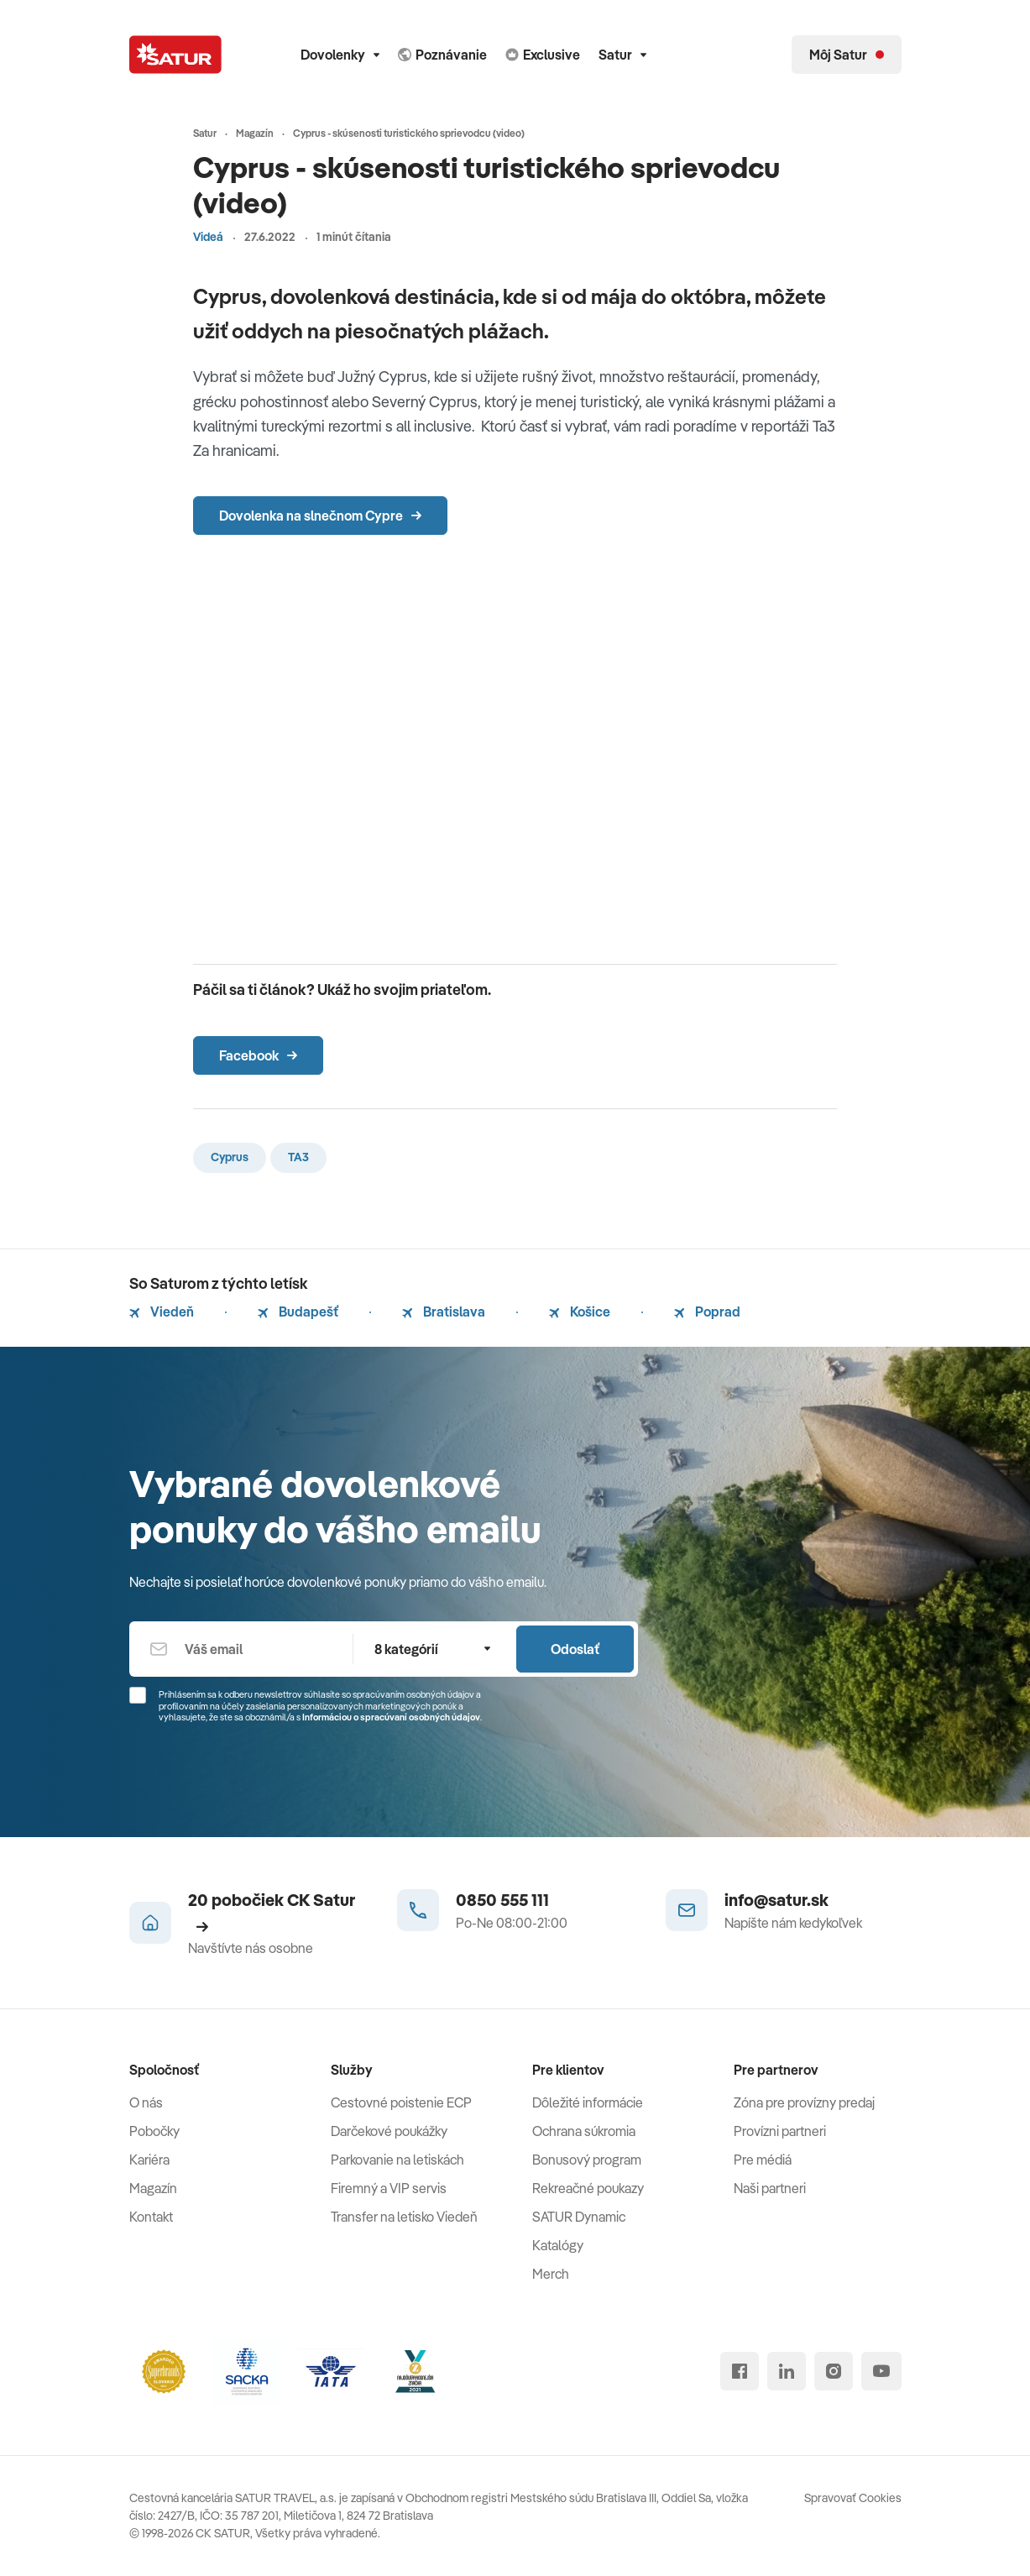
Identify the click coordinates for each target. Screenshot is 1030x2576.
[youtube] (881, 2371)
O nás (146, 2102)
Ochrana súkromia (583, 2131)
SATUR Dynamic (578, 2216)
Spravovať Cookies (853, 2497)
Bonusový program (586, 2159)
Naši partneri (770, 2188)
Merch (550, 2273)
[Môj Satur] (847, 54)
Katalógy (557, 2245)
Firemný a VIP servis (389, 2188)
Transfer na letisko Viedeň (404, 2216)
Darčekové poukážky (389, 2131)
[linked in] (786, 2371)
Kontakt (151, 2216)
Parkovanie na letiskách (397, 2159)
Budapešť (298, 1311)
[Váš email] (240, 1649)
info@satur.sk (776, 1899)
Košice (579, 1311)
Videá (208, 236)
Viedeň (161, 1311)
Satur (622, 54)
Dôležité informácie (587, 2102)
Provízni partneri (780, 2131)
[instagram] (833, 2371)
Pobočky (154, 2131)
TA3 (298, 1157)
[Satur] (175, 54)
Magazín (153, 2188)
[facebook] (739, 2371)
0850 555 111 (502, 1899)
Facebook (258, 1055)
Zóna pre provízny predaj (804, 2102)
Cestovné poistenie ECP (401, 2102)
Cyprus (229, 1157)
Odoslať (575, 1649)
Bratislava (443, 1311)
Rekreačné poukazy (588, 2188)
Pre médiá (763, 2159)
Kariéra (149, 2159)
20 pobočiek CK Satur (271, 1911)
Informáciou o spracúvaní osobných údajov (391, 1717)
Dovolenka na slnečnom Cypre (320, 515)
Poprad (707, 1311)
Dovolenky (340, 54)
